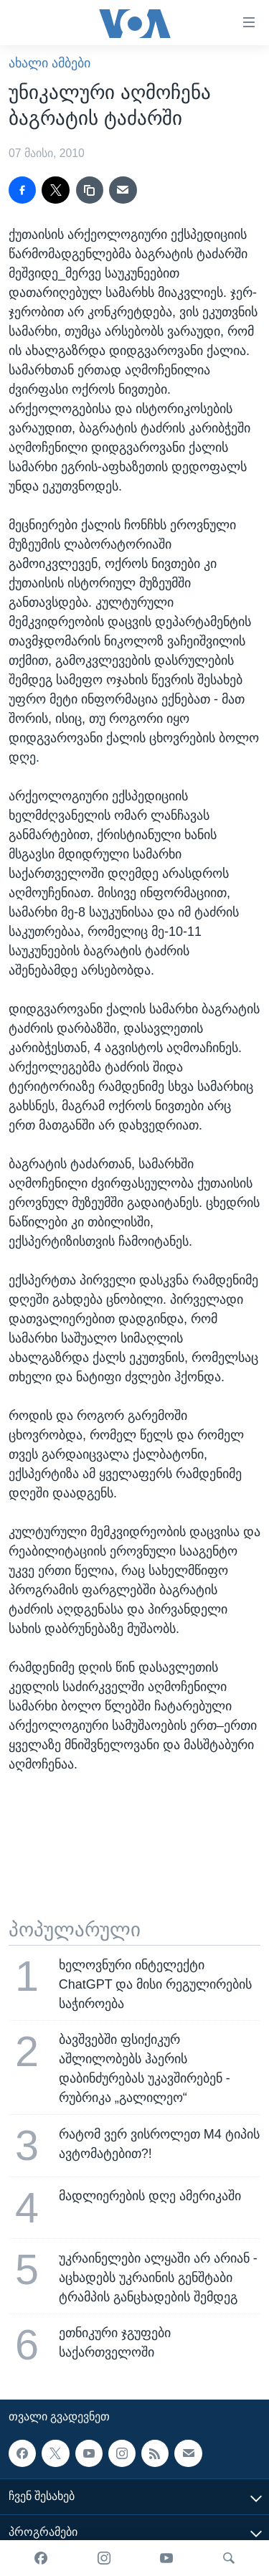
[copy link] (89, 190)
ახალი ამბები (49, 63)
